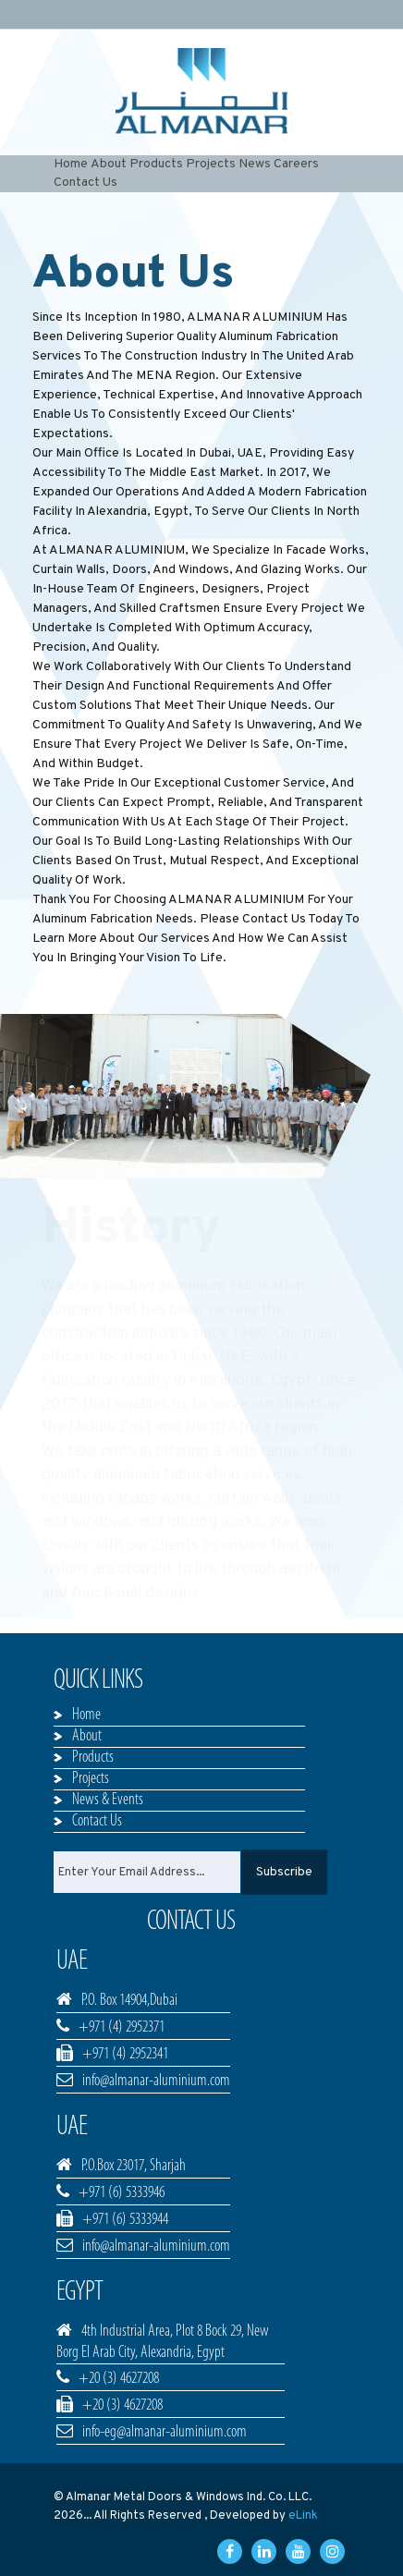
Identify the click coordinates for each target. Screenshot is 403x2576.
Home (71, 164)
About (109, 164)
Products (156, 164)
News (254, 164)
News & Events (107, 1800)
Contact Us (85, 182)
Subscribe (284, 1872)
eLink (303, 2516)
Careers (296, 164)
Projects (211, 164)
